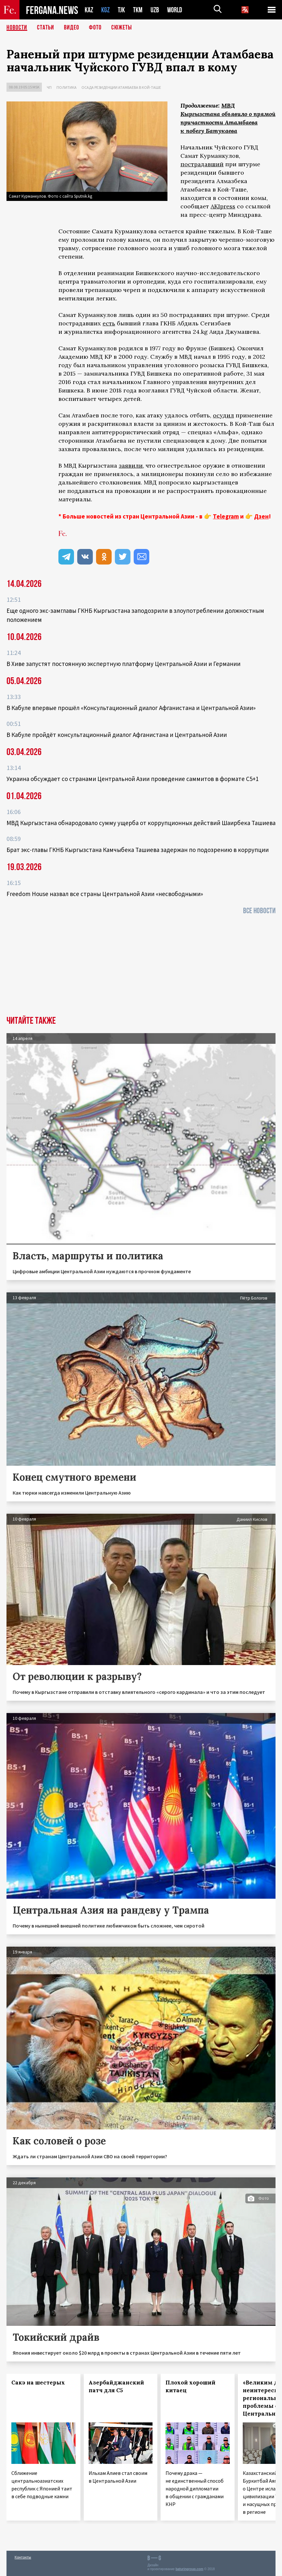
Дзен (261, 516)
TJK (121, 10)
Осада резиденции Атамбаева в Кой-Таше (121, 87)
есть (109, 323)
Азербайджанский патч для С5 (116, 2386)
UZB (155, 10)
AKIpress (223, 206)
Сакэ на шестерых (38, 2382)
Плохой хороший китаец (190, 2386)
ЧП (49, 87)
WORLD (174, 10)
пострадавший (202, 164)
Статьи (45, 27)
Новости (16, 27)
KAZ (89, 10)
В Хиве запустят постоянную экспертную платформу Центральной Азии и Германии (123, 664)
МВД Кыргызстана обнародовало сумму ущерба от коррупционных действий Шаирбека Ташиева (141, 823)
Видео (71, 27)
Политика (66, 87)
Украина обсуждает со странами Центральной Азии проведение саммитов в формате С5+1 (132, 779)
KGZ (105, 10)
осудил (223, 415)
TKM (137, 10)
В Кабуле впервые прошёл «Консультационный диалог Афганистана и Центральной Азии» (131, 708)
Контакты (23, 2557)
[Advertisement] (141, 967)
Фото (95, 27)
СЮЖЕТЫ (121, 27)
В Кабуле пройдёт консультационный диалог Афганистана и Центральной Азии (116, 735)
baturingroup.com (189, 2569)
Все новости (259, 910)
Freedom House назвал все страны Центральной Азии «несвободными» (104, 894)
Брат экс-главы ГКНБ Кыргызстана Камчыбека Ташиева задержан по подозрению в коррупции (137, 850)
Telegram (226, 516)
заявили (131, 465)
